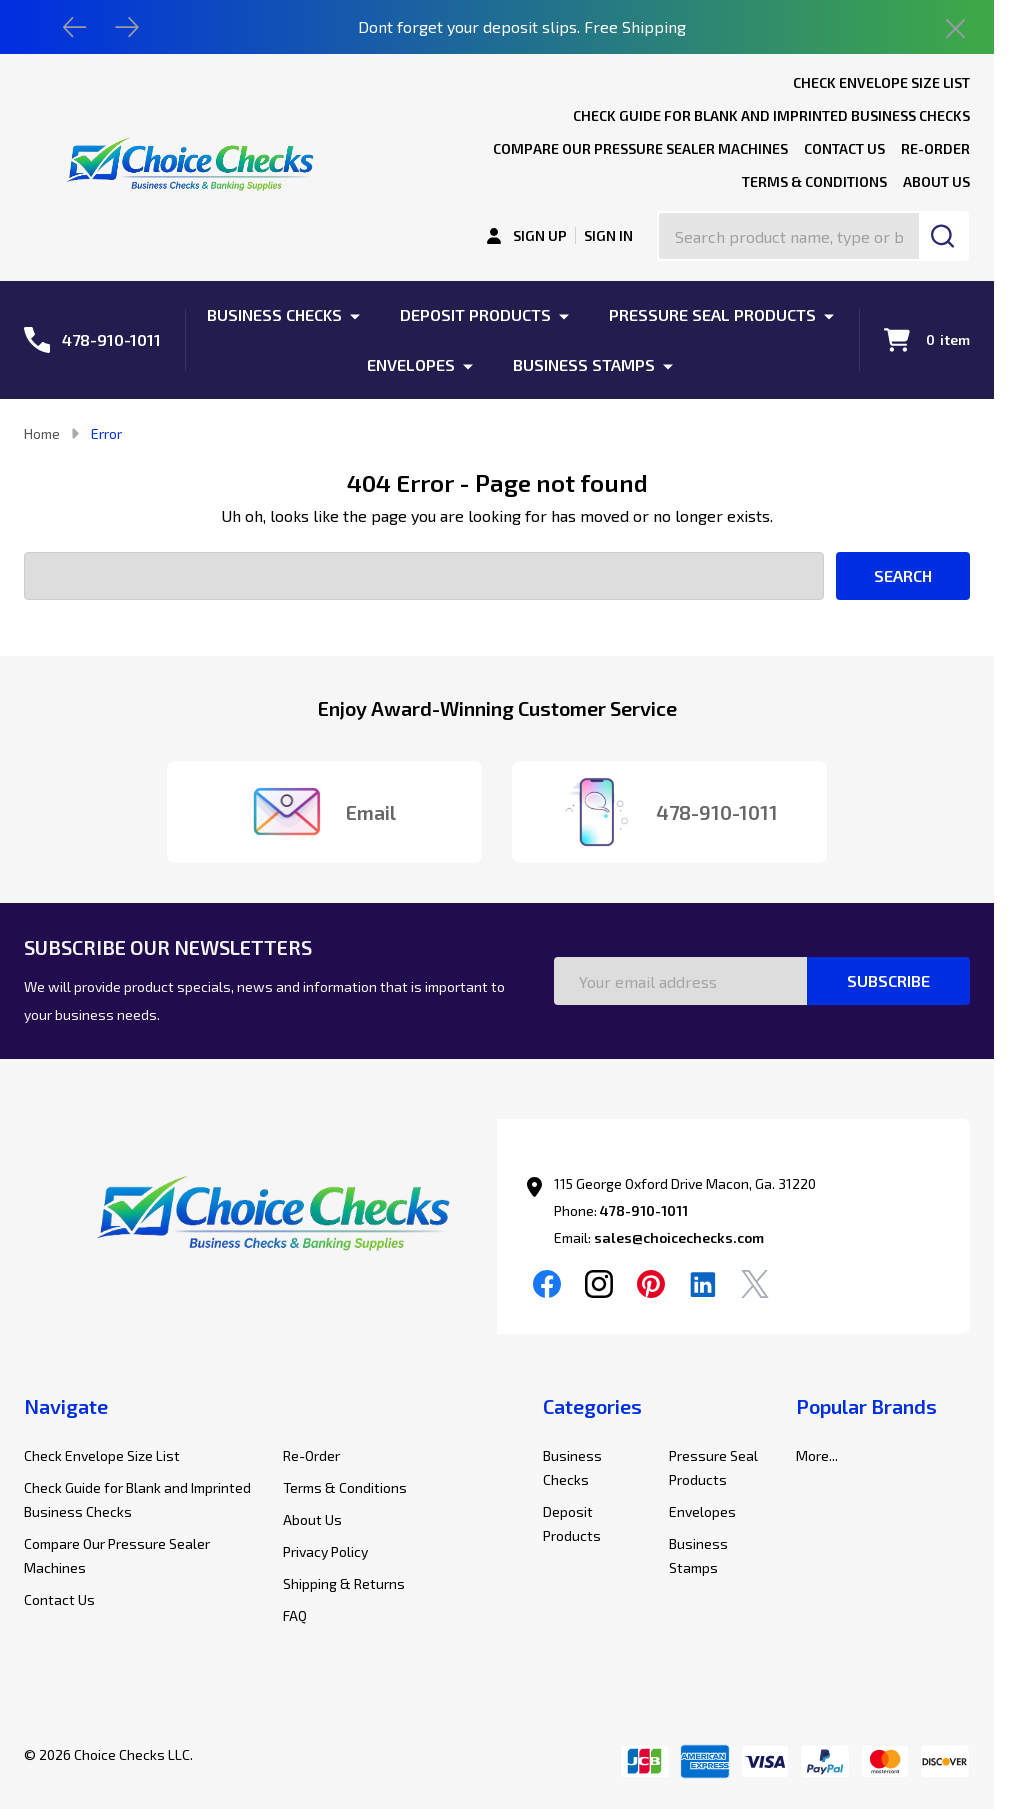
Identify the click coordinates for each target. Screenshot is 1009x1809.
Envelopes (411, 364)
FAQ (295, 1615)
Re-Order (935, 148)
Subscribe (888, 980)
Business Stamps (584, 364)
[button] (261, 1218)
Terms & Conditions (814, 181)
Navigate (66, 1406)
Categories (592, 1406)
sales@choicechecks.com (679, 1237)
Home (42, 433)
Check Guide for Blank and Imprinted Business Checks (771, 115)
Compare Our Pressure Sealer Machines (640, 148)
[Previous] (75, 27)
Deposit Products (475, 314)
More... (817, 1455)
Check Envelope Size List (881, 82)
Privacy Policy (325, 1551)
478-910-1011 (644, 1210)
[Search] (944, 236)
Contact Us (844, 148)
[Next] (127, 27)
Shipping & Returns (344, 1583)
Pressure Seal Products (712, 314)
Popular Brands (866, 1406)
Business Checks (274, 314)
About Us (936, 181)
